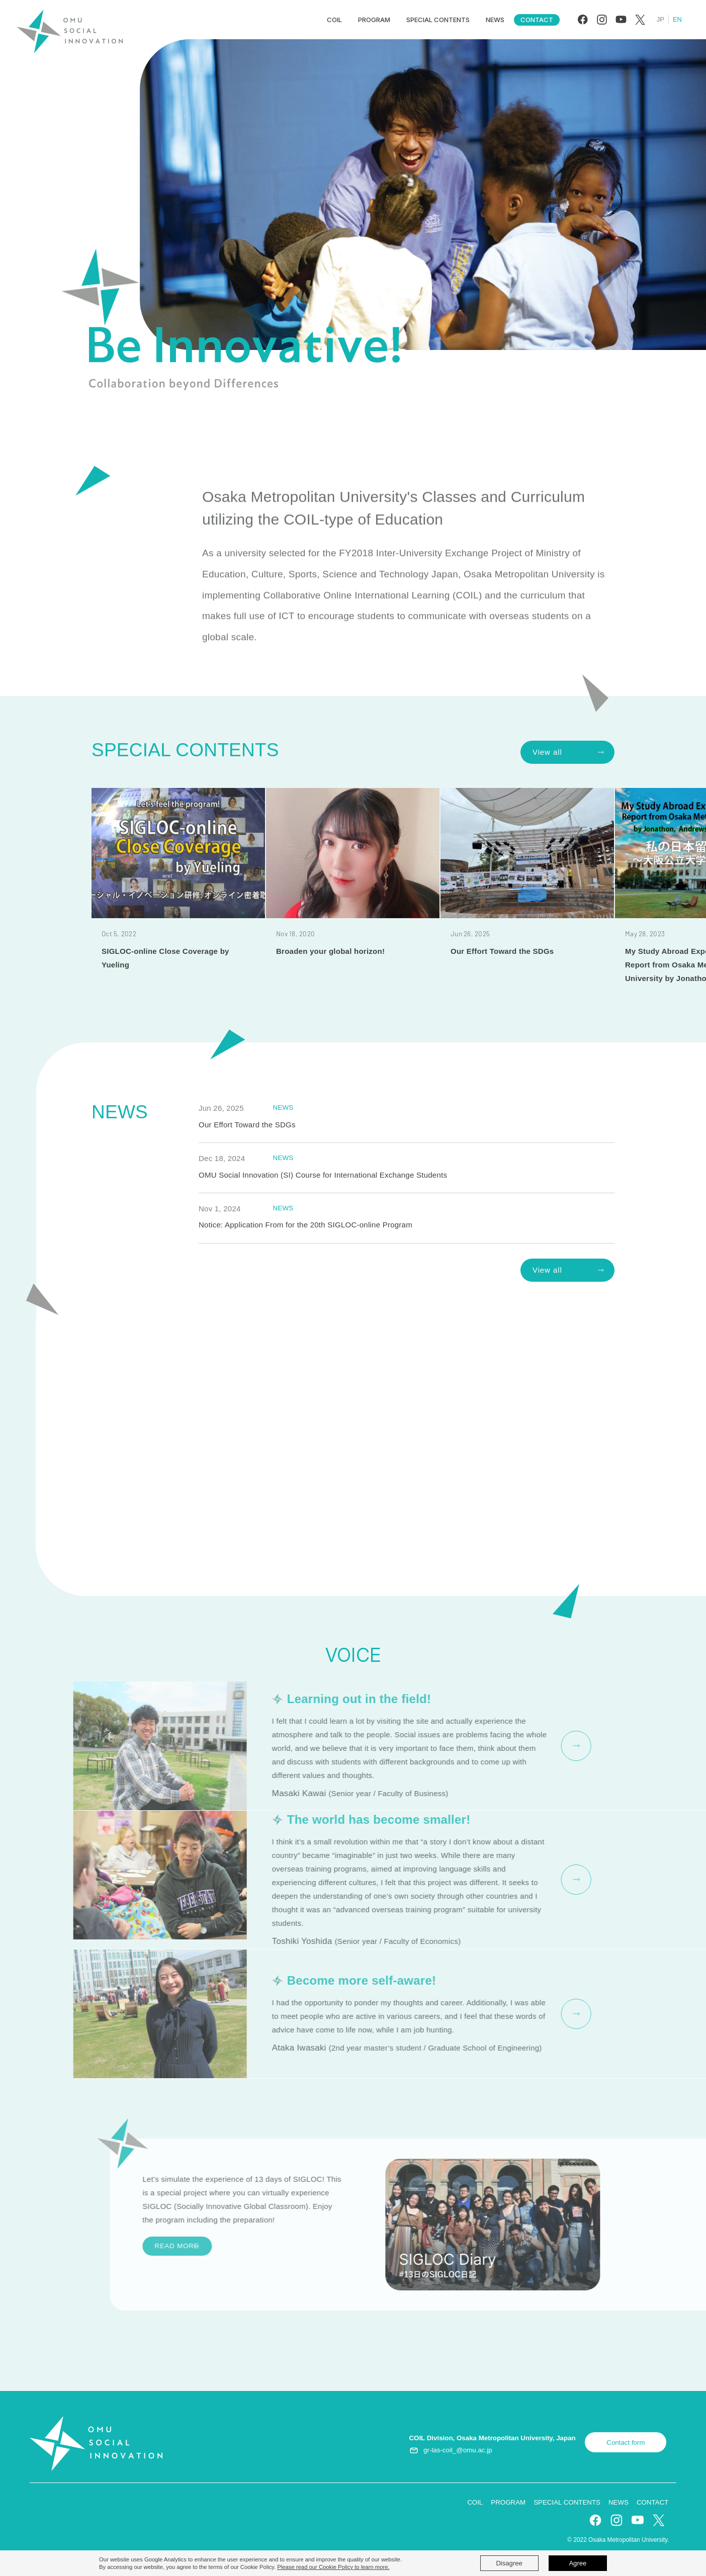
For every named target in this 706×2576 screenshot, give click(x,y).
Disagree (509, 2563)
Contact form (625, 2442)
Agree (577, 2563)
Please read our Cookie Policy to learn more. (333, 2567)
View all (547, 752)
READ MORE (519, 1744)
